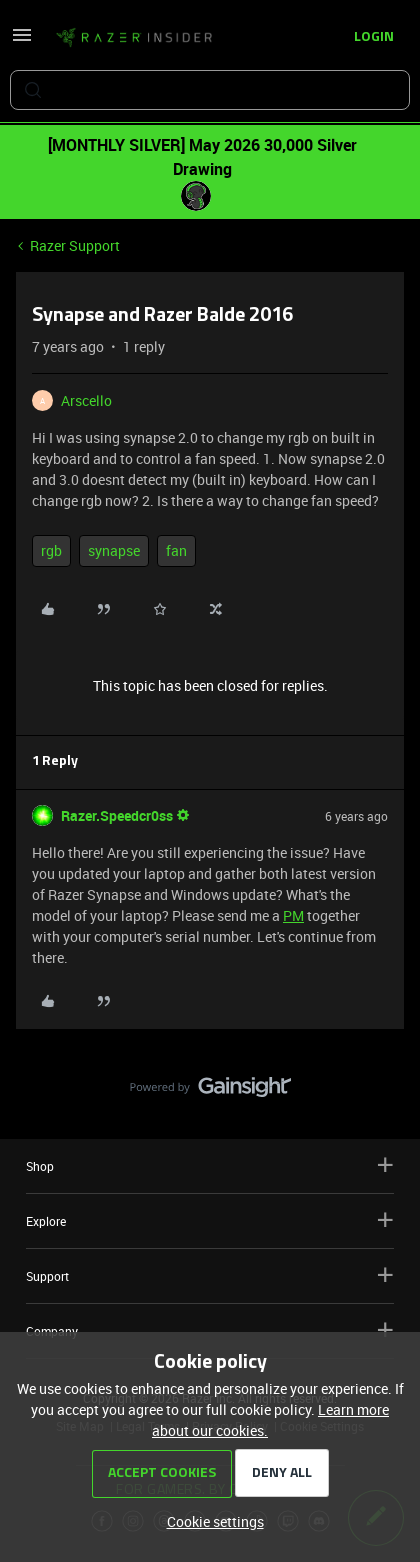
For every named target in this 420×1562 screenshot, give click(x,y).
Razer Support (75, 245)
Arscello (86, 400)
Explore (210, 1220)
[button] (22, 41)
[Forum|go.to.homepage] (134, 38)
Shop (210, 1165)
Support (210, 1275)
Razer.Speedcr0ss (117, 815)
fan (176, 550)
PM (293, 915)
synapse (114, 550)
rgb (51, 550)
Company (210, 1330)
